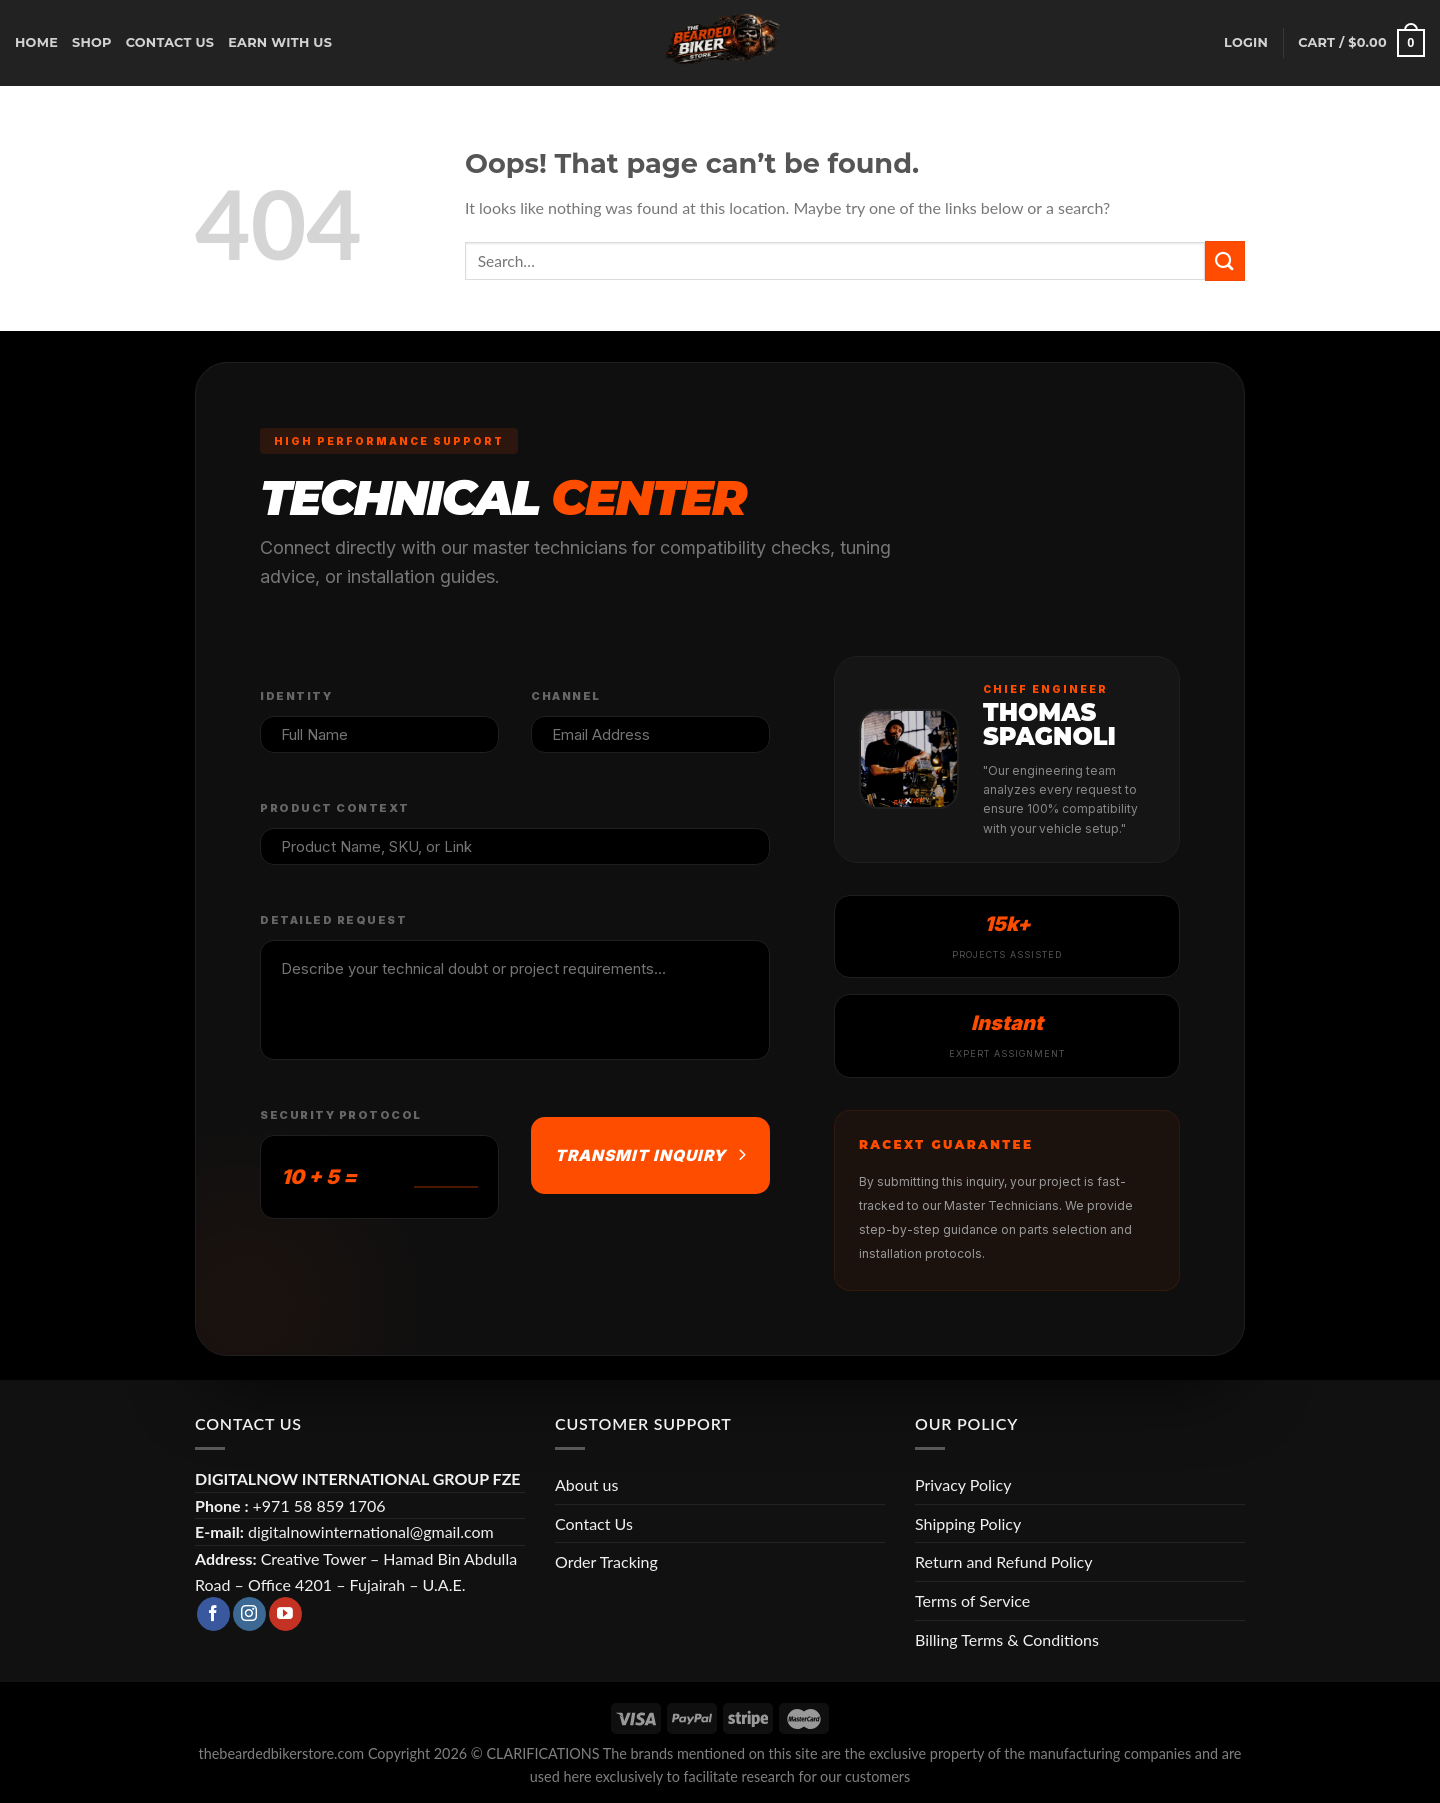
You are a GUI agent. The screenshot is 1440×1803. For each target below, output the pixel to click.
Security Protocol (341, 1115)
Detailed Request (333, 920)
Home (36, 42)
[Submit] (1225, 260)
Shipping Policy (968, 1523)
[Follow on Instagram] (249, 1614)
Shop (92, 42)
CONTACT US (170, 42)
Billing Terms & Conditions (1007, 1639)
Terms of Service (972, 1600)
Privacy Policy (963, 1484)
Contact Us (594, 1523)
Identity (296, 696)
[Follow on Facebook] (213, 1614)
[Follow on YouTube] (285, 1614)
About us (586, 1484)
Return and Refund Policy (1003, 1561)
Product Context (335, 808)
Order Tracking (606, 1561)
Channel (566, 696)
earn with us (280, 42)
